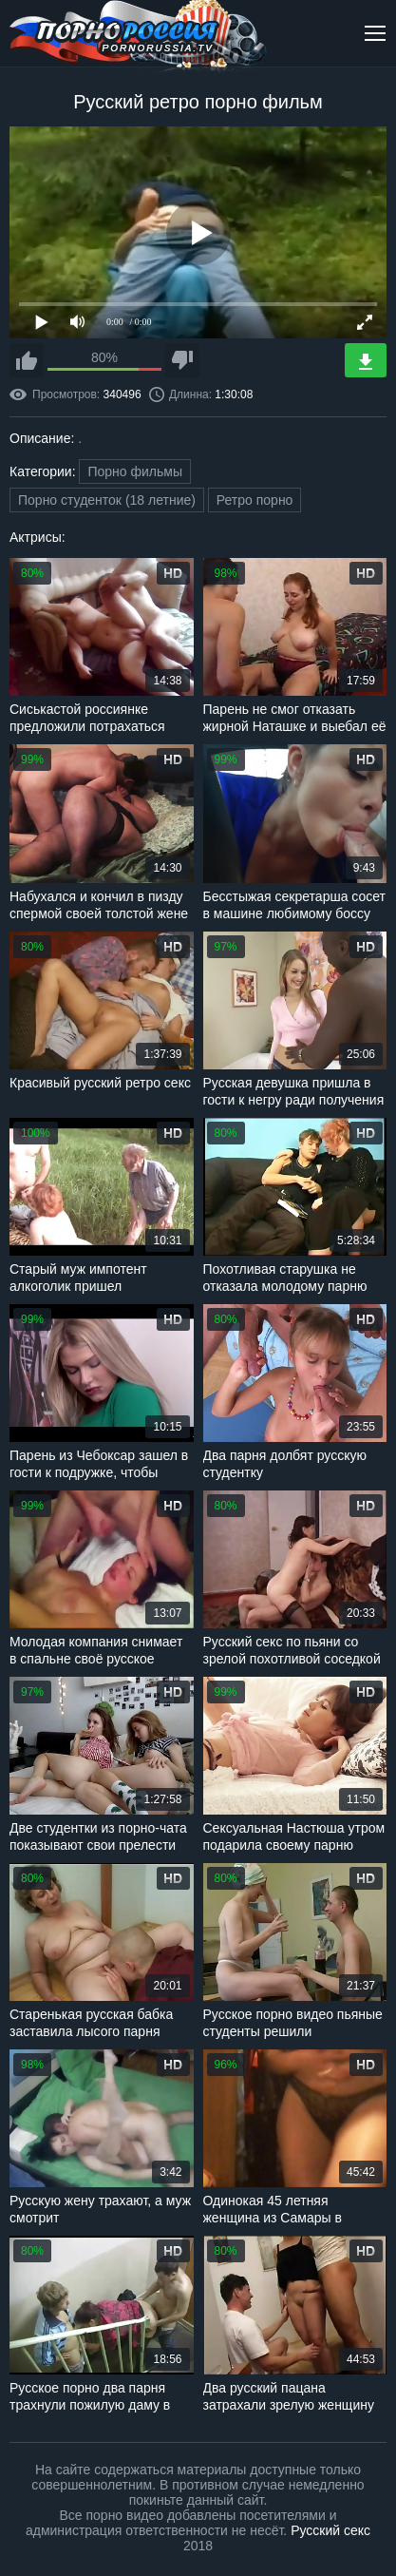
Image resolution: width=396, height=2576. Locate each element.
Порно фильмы (134, 471)
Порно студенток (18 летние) (107, 500)
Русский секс (330, 2530)
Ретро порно (255, 500)
